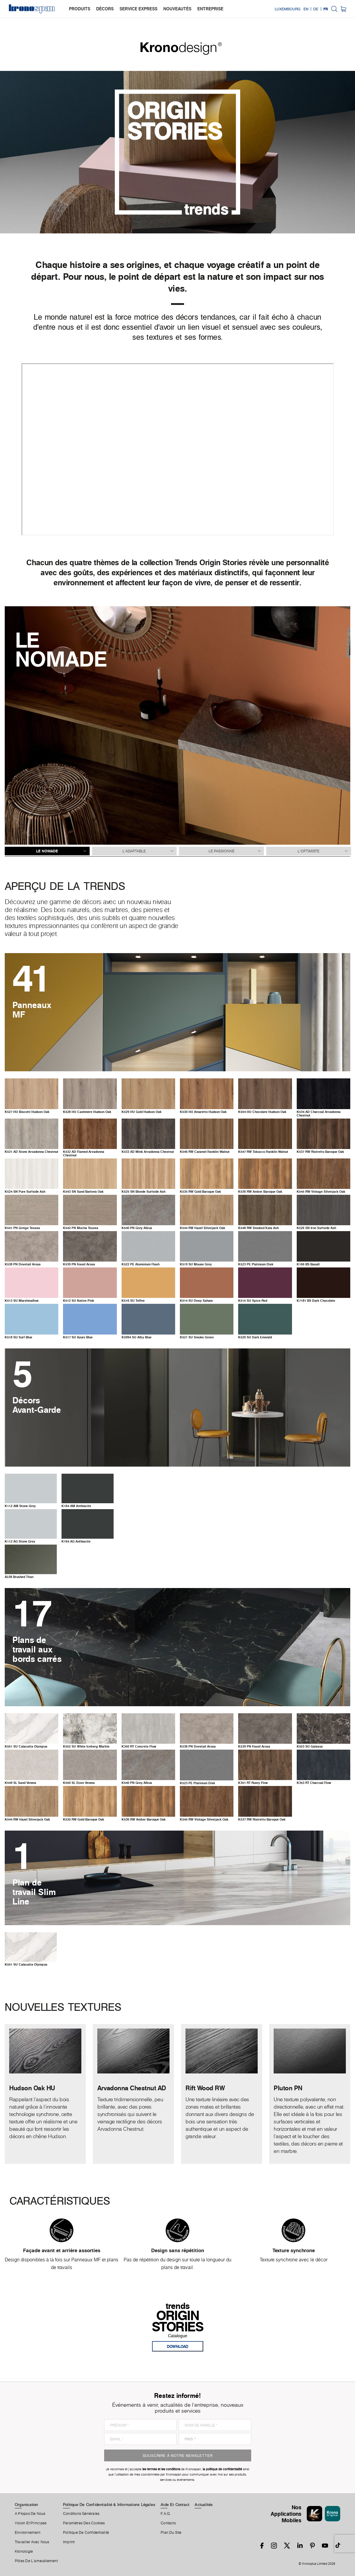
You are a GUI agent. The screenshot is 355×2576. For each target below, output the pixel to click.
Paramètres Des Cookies (84, 2523)
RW (205, 1151)
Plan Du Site (171, 2532)
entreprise (210, 9)
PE (140, 1264)
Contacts (168, 2523)
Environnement (27, 2532)
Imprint (69, 2542)
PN (22, 1228)
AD (319, 1113)
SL (20, 1782)
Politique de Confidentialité (86, 2532)
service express (138, 9)
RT (139, 1746)
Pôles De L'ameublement (36, 2561)
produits (79, 9)
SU (196, 1264)
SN (25, 1191)
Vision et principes (30, 2523)
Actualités (204, 2504)
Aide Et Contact (175, 2504)
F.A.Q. (166, 2513)
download (177, 2346)
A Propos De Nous (30, 2513)
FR (325, 9)
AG (20, 1541)
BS (308, 1264)
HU (27, 1111)
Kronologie (24, 2551)
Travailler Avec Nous (32, 2542)
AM (20, 1506)
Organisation (26, 2504)
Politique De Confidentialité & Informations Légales (109, 2504)
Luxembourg (287, 9)
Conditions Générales (81, 2513)
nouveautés (177, 9)
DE (315, 9)
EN (306, 9)
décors (105, 9)
